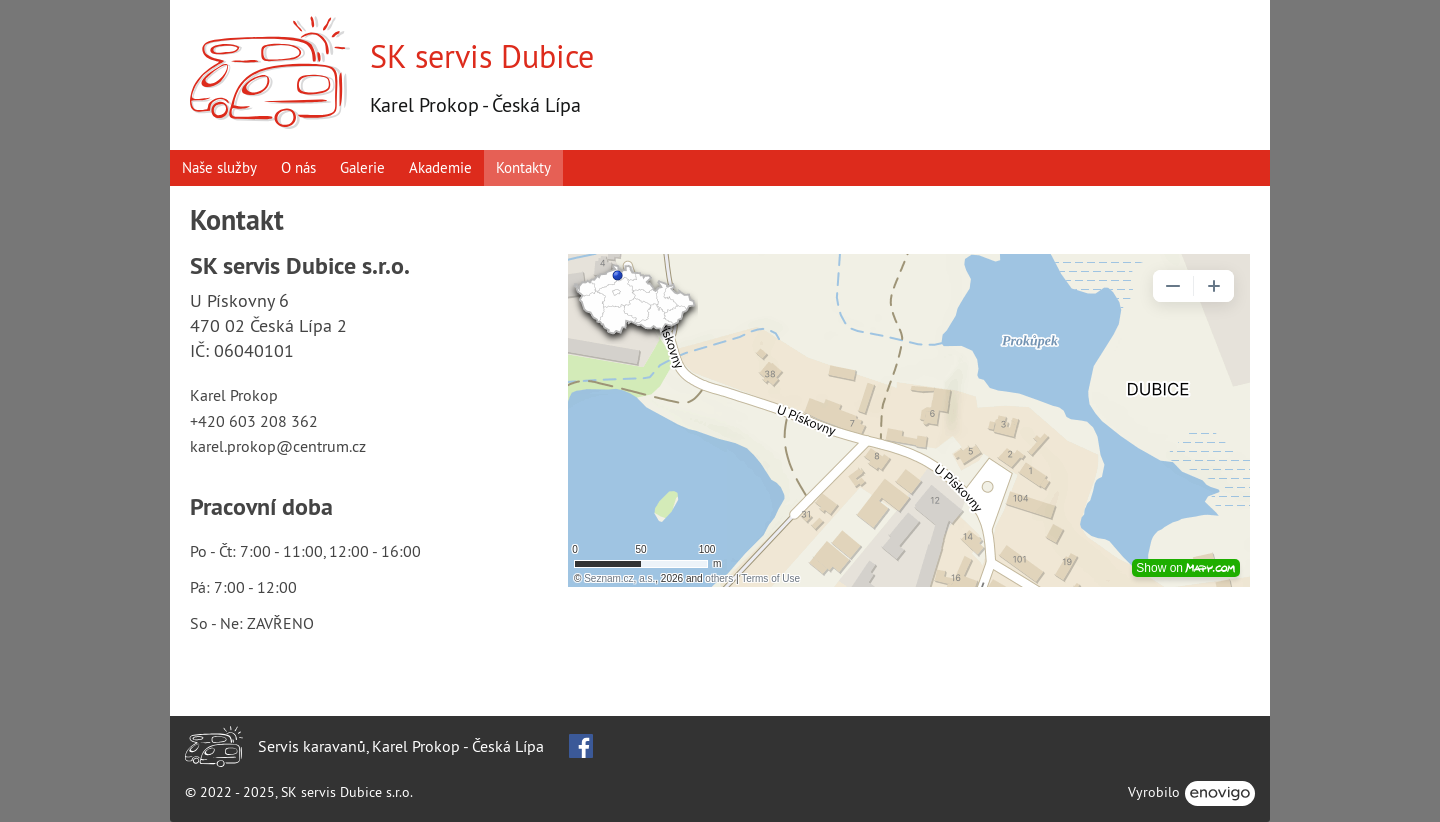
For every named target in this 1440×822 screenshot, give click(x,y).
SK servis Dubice (482, 56)
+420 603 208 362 (254, 421)
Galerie (362, 167)
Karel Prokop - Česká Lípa (475, 104)
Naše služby (219, 167)
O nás (298, 167)
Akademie (440, 167)
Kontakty (523, 167)
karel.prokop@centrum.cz (278, 446)
